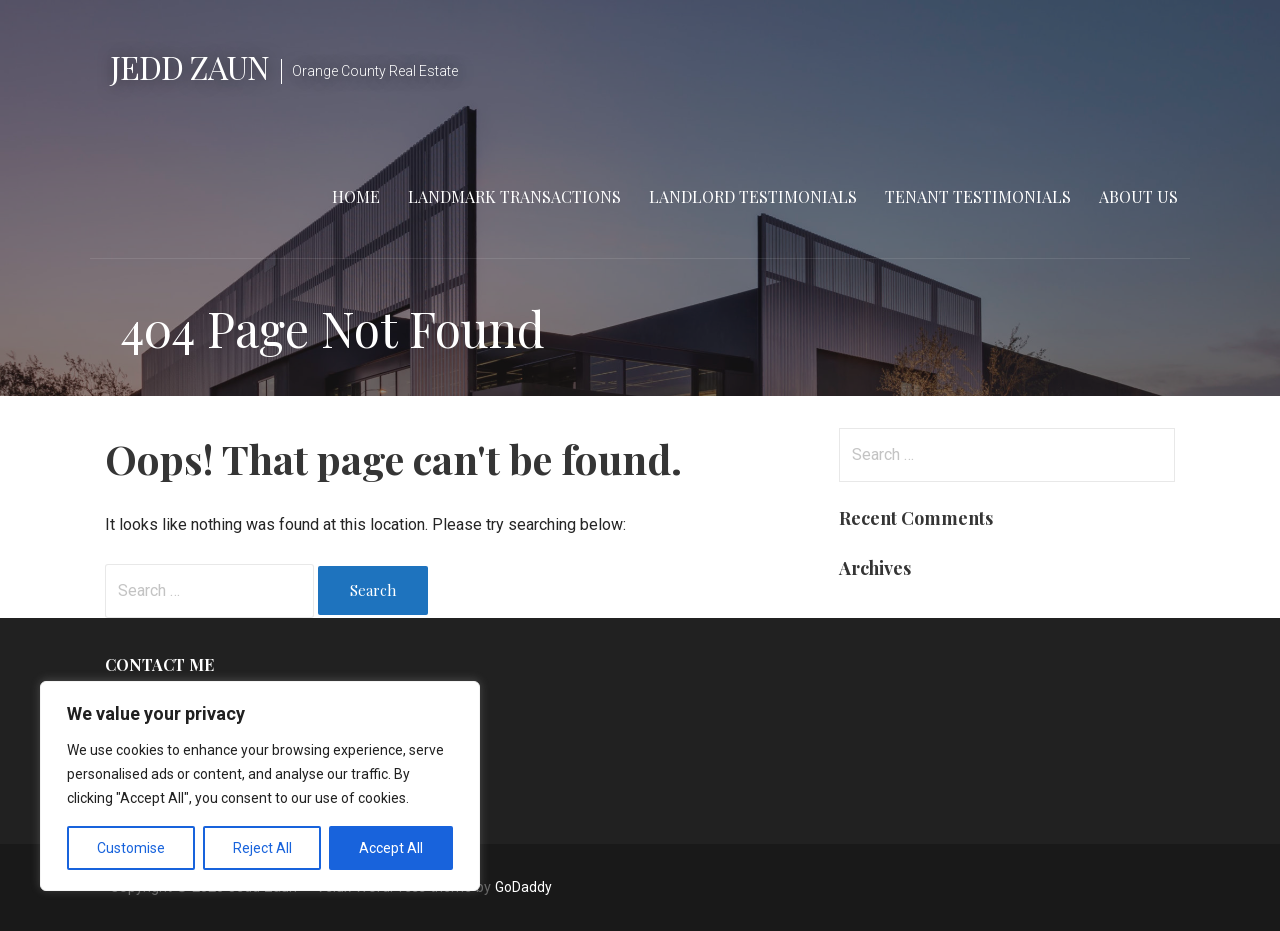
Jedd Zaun (189, 66)
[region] (260, 786)
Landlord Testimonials (753, 196)
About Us (1138, 196)
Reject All (262, 848)
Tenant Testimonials (978, 196)
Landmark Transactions (514, 196)
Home (356, 196)
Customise (131, 848)
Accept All (391, 848)
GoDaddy (523, 887)
